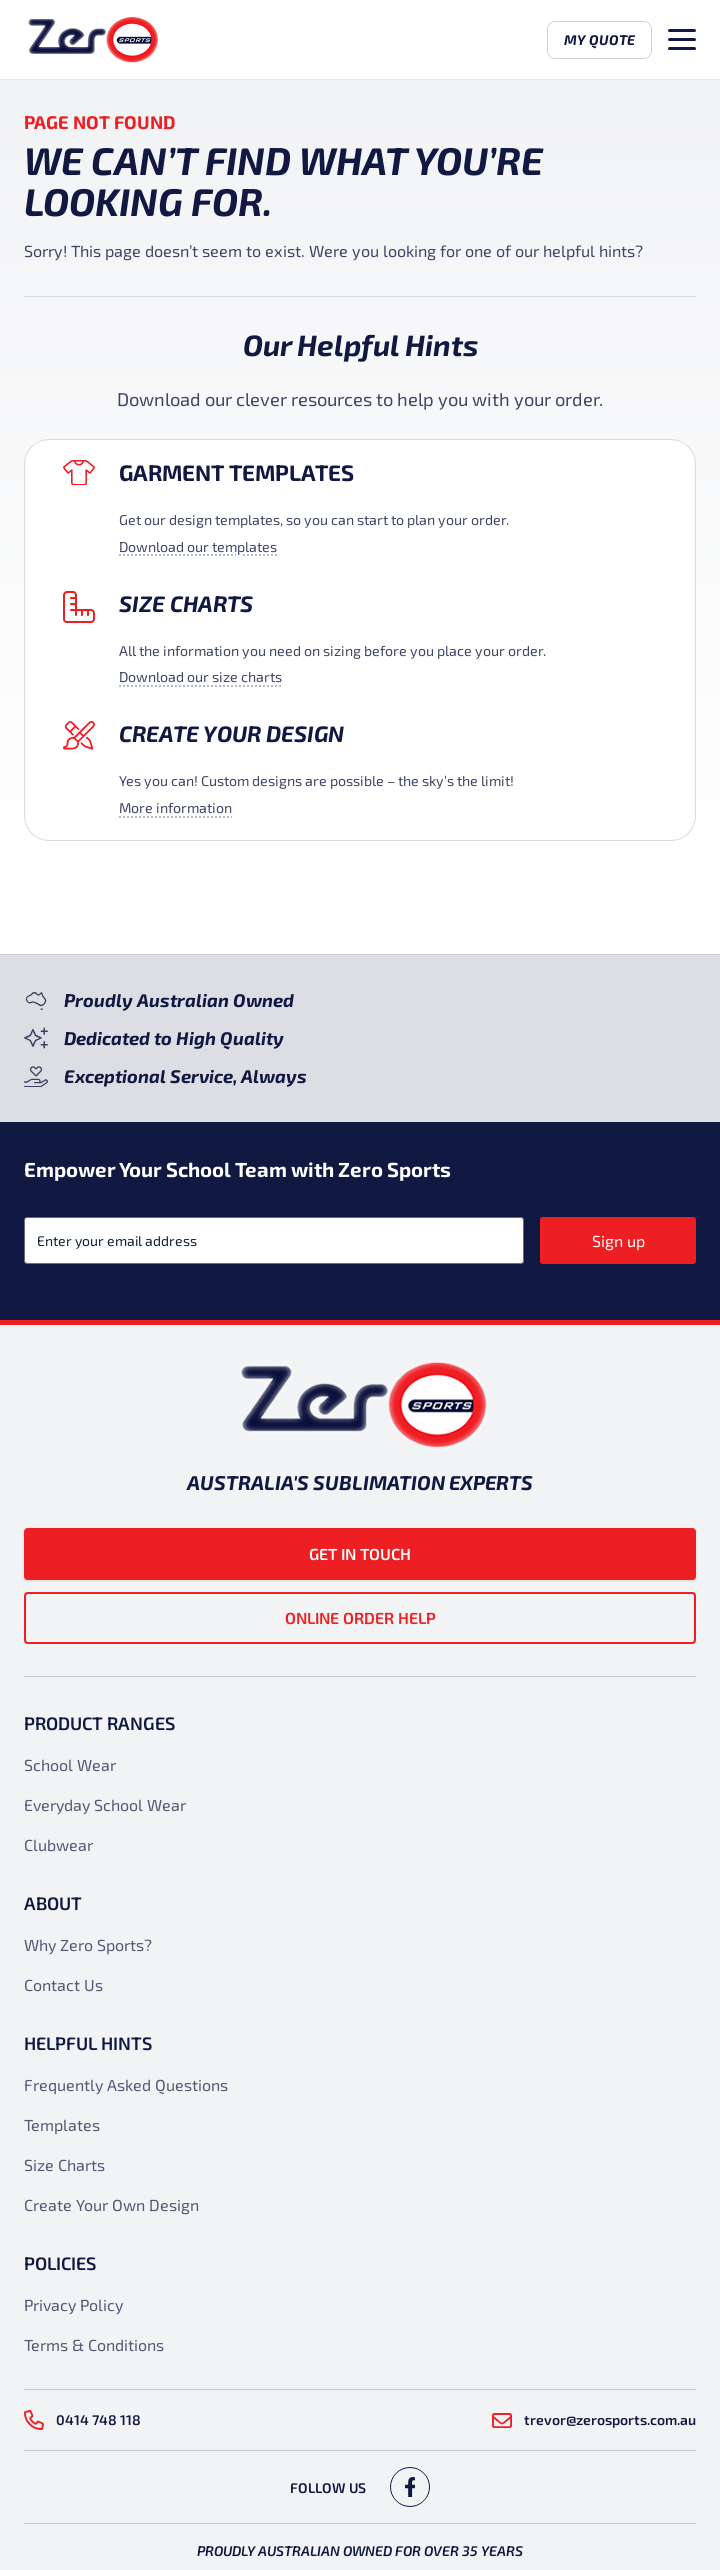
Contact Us (63, 1984)
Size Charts (186, 603)
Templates (62, 2124)
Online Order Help (360, 1617)
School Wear (70, 1764)
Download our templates (198, 546)
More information (175, 807)
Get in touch (360, 1553)
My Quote (599, 39)
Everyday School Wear (105, 1804)
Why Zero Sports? (88, 1944)
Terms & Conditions (94, 2344)
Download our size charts (200, 676)
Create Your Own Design (111, 2204)
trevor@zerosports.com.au (594, 2419)
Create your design (231, 733)
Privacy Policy (73, 2304)
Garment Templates (236, 472)
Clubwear (58, 1844)
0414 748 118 (82, 2420)
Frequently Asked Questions (126, 2084)
